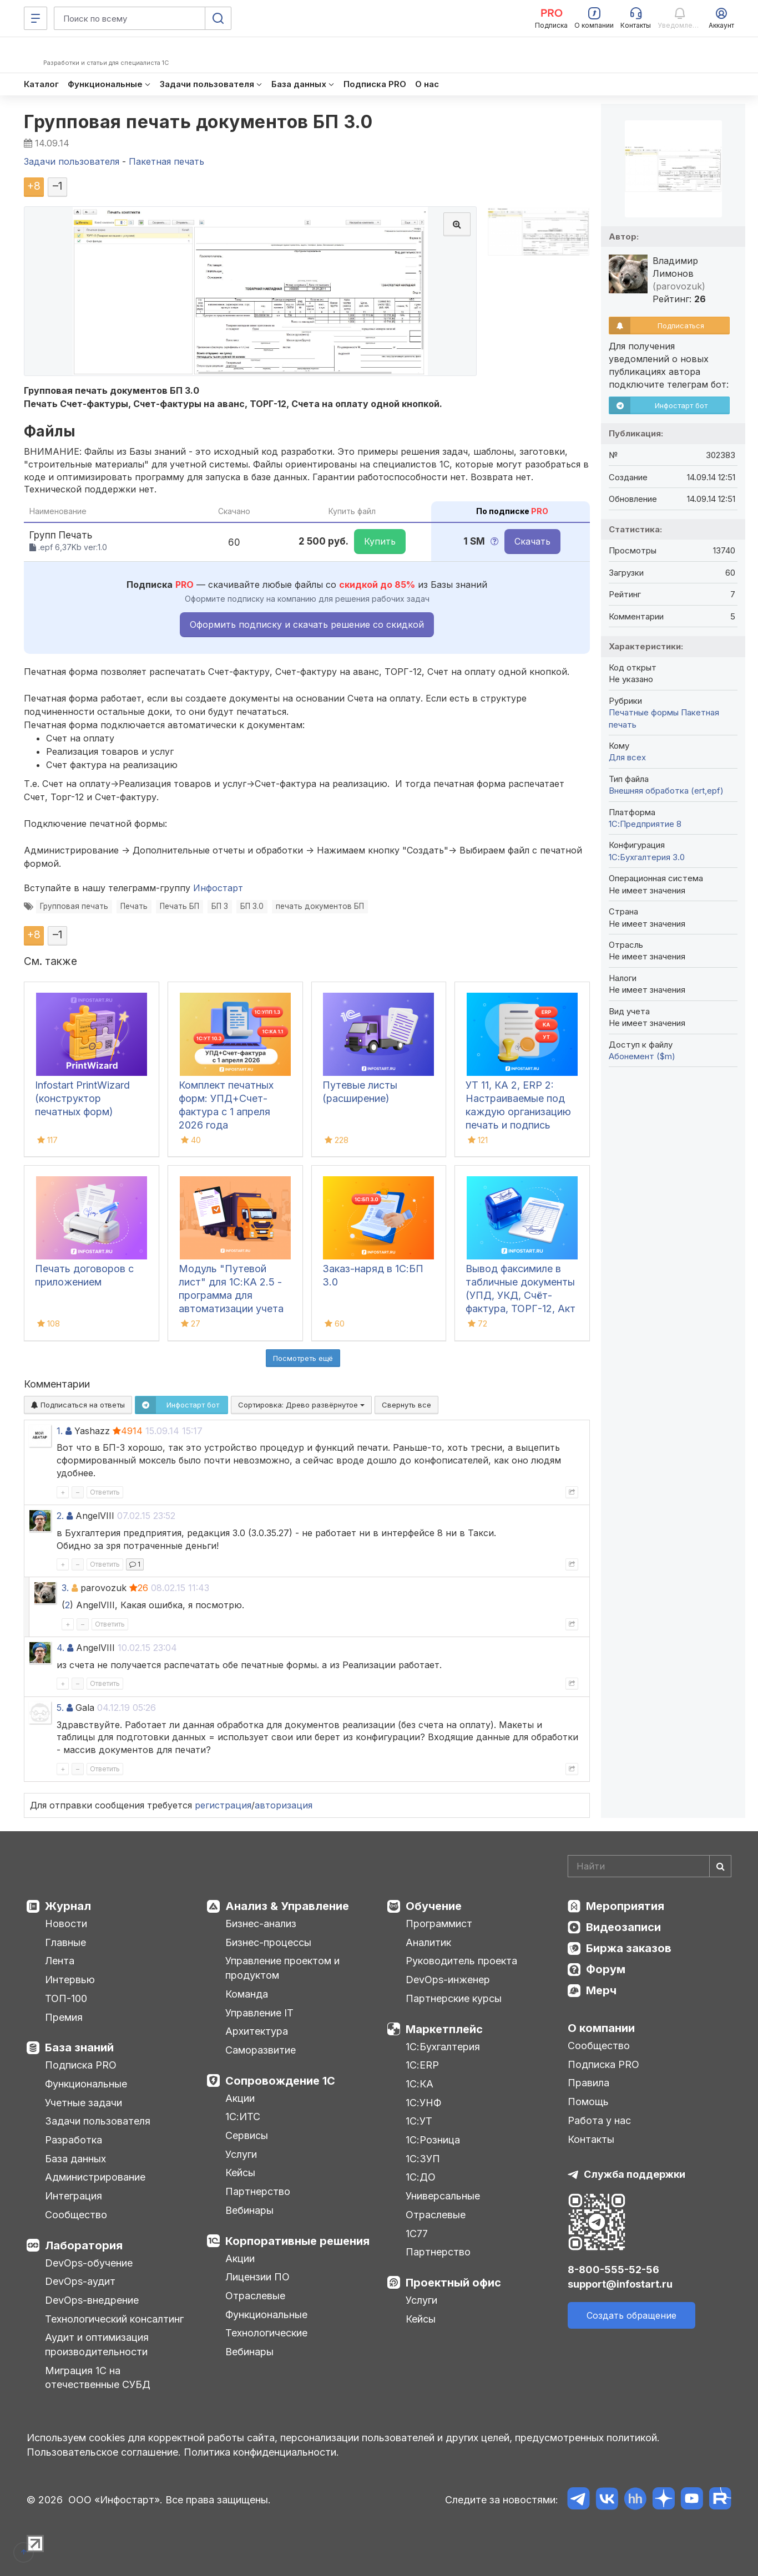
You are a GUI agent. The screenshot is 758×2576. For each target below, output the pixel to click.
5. (60, 1707)
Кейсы (240, 2172)
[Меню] (35, 18)
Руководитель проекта (461, 1961)
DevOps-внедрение (92, 2300)
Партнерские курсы (454, 1998)
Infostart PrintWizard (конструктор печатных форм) (82, 1098)
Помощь (588, 2101)
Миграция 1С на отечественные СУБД (97, 2378)
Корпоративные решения (297, 2241)
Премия (64, 2017)
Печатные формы (644, 712)
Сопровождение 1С (280, 2080)
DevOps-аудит (80, 2281)
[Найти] (720, 1866)
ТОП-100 (66, 1998)
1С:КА (419, 2084)
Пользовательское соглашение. (104, 2452)
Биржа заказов (628, 1948)
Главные (65, 1942)
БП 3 (219, 906)
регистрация (223, 1805)
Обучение (434, 1906)
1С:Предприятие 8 (645, 824)
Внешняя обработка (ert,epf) (666, 790)
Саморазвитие (260, 2050)
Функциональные (86, 2084)
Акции (240, 2098)
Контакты (591, 2139)
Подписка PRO (81, 2065)
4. (60, 1647)
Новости (66, 1923)
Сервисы (246, 2135)
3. (65, 1587)
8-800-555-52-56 (613, 2269)
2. (60, 1515)
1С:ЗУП (423, 2159)
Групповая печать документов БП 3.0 (198, 122)
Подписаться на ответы (78, 1404)
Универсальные (443, 2196)
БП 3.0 (252, 906)
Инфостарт (218, 887)
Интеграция (73, 2196)
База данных (75, 2159)
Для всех (627, 757)
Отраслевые (255, 2295)
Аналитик (428, 1942)
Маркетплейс (444, 2029)
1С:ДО (421, 2177)
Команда (246, 1994)
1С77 (417, 2233)
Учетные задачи (83, 2102)
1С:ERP (422, 2065)
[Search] (649, 1866)
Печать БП (179, 906)
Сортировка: (301, 1404)
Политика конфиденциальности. (261, 2452)
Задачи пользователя (97, 2121)
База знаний (79, 2047)
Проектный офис (453, 2282)
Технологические (266, 2333)
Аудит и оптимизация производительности (97, 2344)
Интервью (70, 1979)
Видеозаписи (623, 1927)
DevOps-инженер (448, 1979)
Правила (588, 2083)
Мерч (601, 1990)
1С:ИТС (242, 2116)
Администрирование (95, 2177)
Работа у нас (599, 2120)
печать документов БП (320, 906)
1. (60, 1430)
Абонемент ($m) (642, 1056)
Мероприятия (625, 1906)
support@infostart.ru (620, 2284)
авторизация (283, 1805)
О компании (601, 2028)
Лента (59, 1961)
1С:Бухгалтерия (443, 2046)
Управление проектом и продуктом (282, 1968)
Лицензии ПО (257, 2277)
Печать (134, 906)
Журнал (68, 1906)
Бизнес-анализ (260, 1923)
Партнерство (257, 2191)
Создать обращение (631, 2315)
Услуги (241, 2154)
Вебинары (249, 2210)
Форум (605, 1969)
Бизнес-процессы (268, 1942)
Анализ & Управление (287, 1906)
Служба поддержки (634, 2174)
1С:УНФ (423, 2102)
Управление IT (259, 2013)
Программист (439, 1923)
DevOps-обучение (89, 2263)
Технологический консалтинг (114, 2319)
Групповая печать (74, 906)
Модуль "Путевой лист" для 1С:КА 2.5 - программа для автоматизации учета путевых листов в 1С (231, 1295)
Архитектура (256, 2031)
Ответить (105, 1492)
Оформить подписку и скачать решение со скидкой (307, 624)
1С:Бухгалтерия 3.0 (647, 857)
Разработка (73, 2140)
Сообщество (76, 2215)
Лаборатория (84, 2245)
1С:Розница (433, 2140)
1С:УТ (419, 2121)
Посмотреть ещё (303, 1358)
